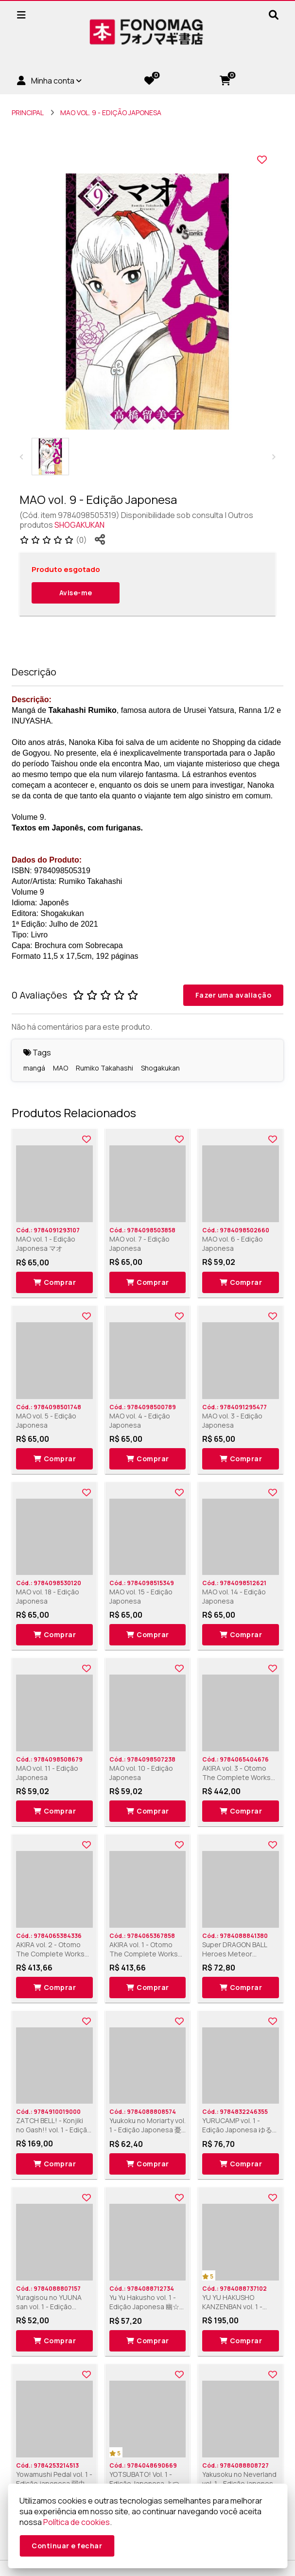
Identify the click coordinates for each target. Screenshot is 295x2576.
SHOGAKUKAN (79, 524)
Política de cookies (76, 2522)
